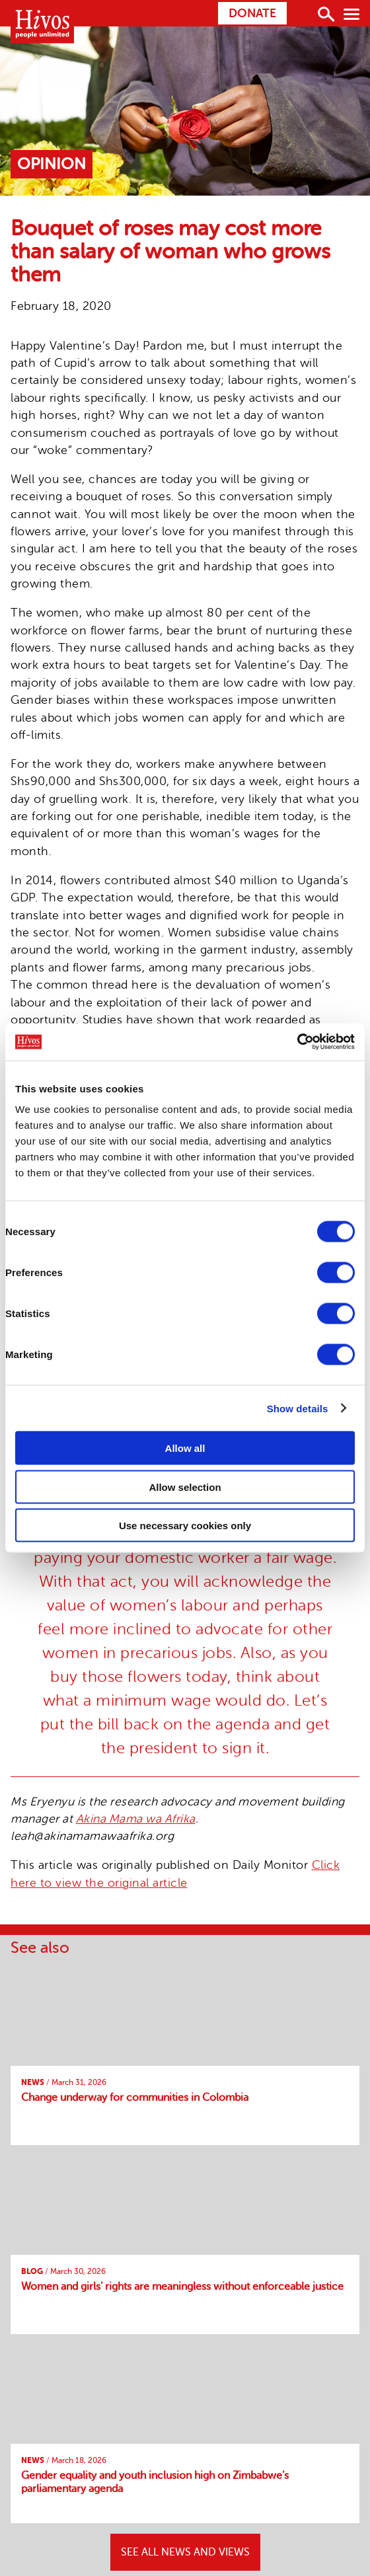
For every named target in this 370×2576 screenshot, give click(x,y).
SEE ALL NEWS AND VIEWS (185, 2552)
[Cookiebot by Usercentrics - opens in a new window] (297, 1042)
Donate (252, 13)
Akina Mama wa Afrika (136, 1818)
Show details (297, 1408)
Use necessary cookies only (185, 1525)
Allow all (185, 1448)
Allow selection (185, 1486)
